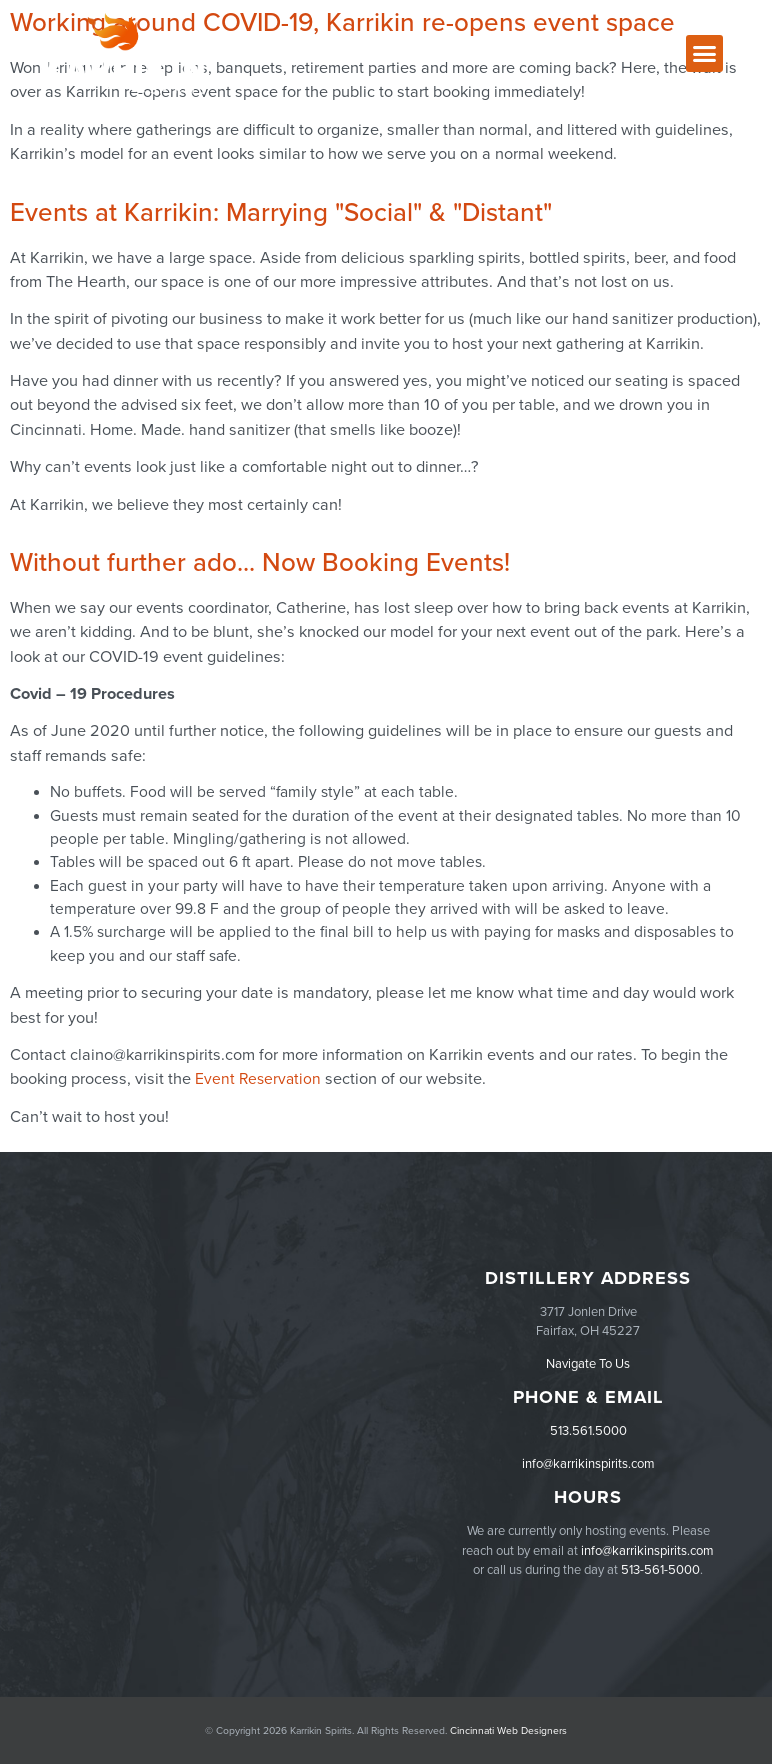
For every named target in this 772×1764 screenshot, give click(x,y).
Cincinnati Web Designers (508, 1730)
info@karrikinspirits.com (588, 1464)
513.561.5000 (588, 1431)
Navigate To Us (588, 1364)
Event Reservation (258, 1079)
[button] (705, 54)
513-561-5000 (660, 1570)
